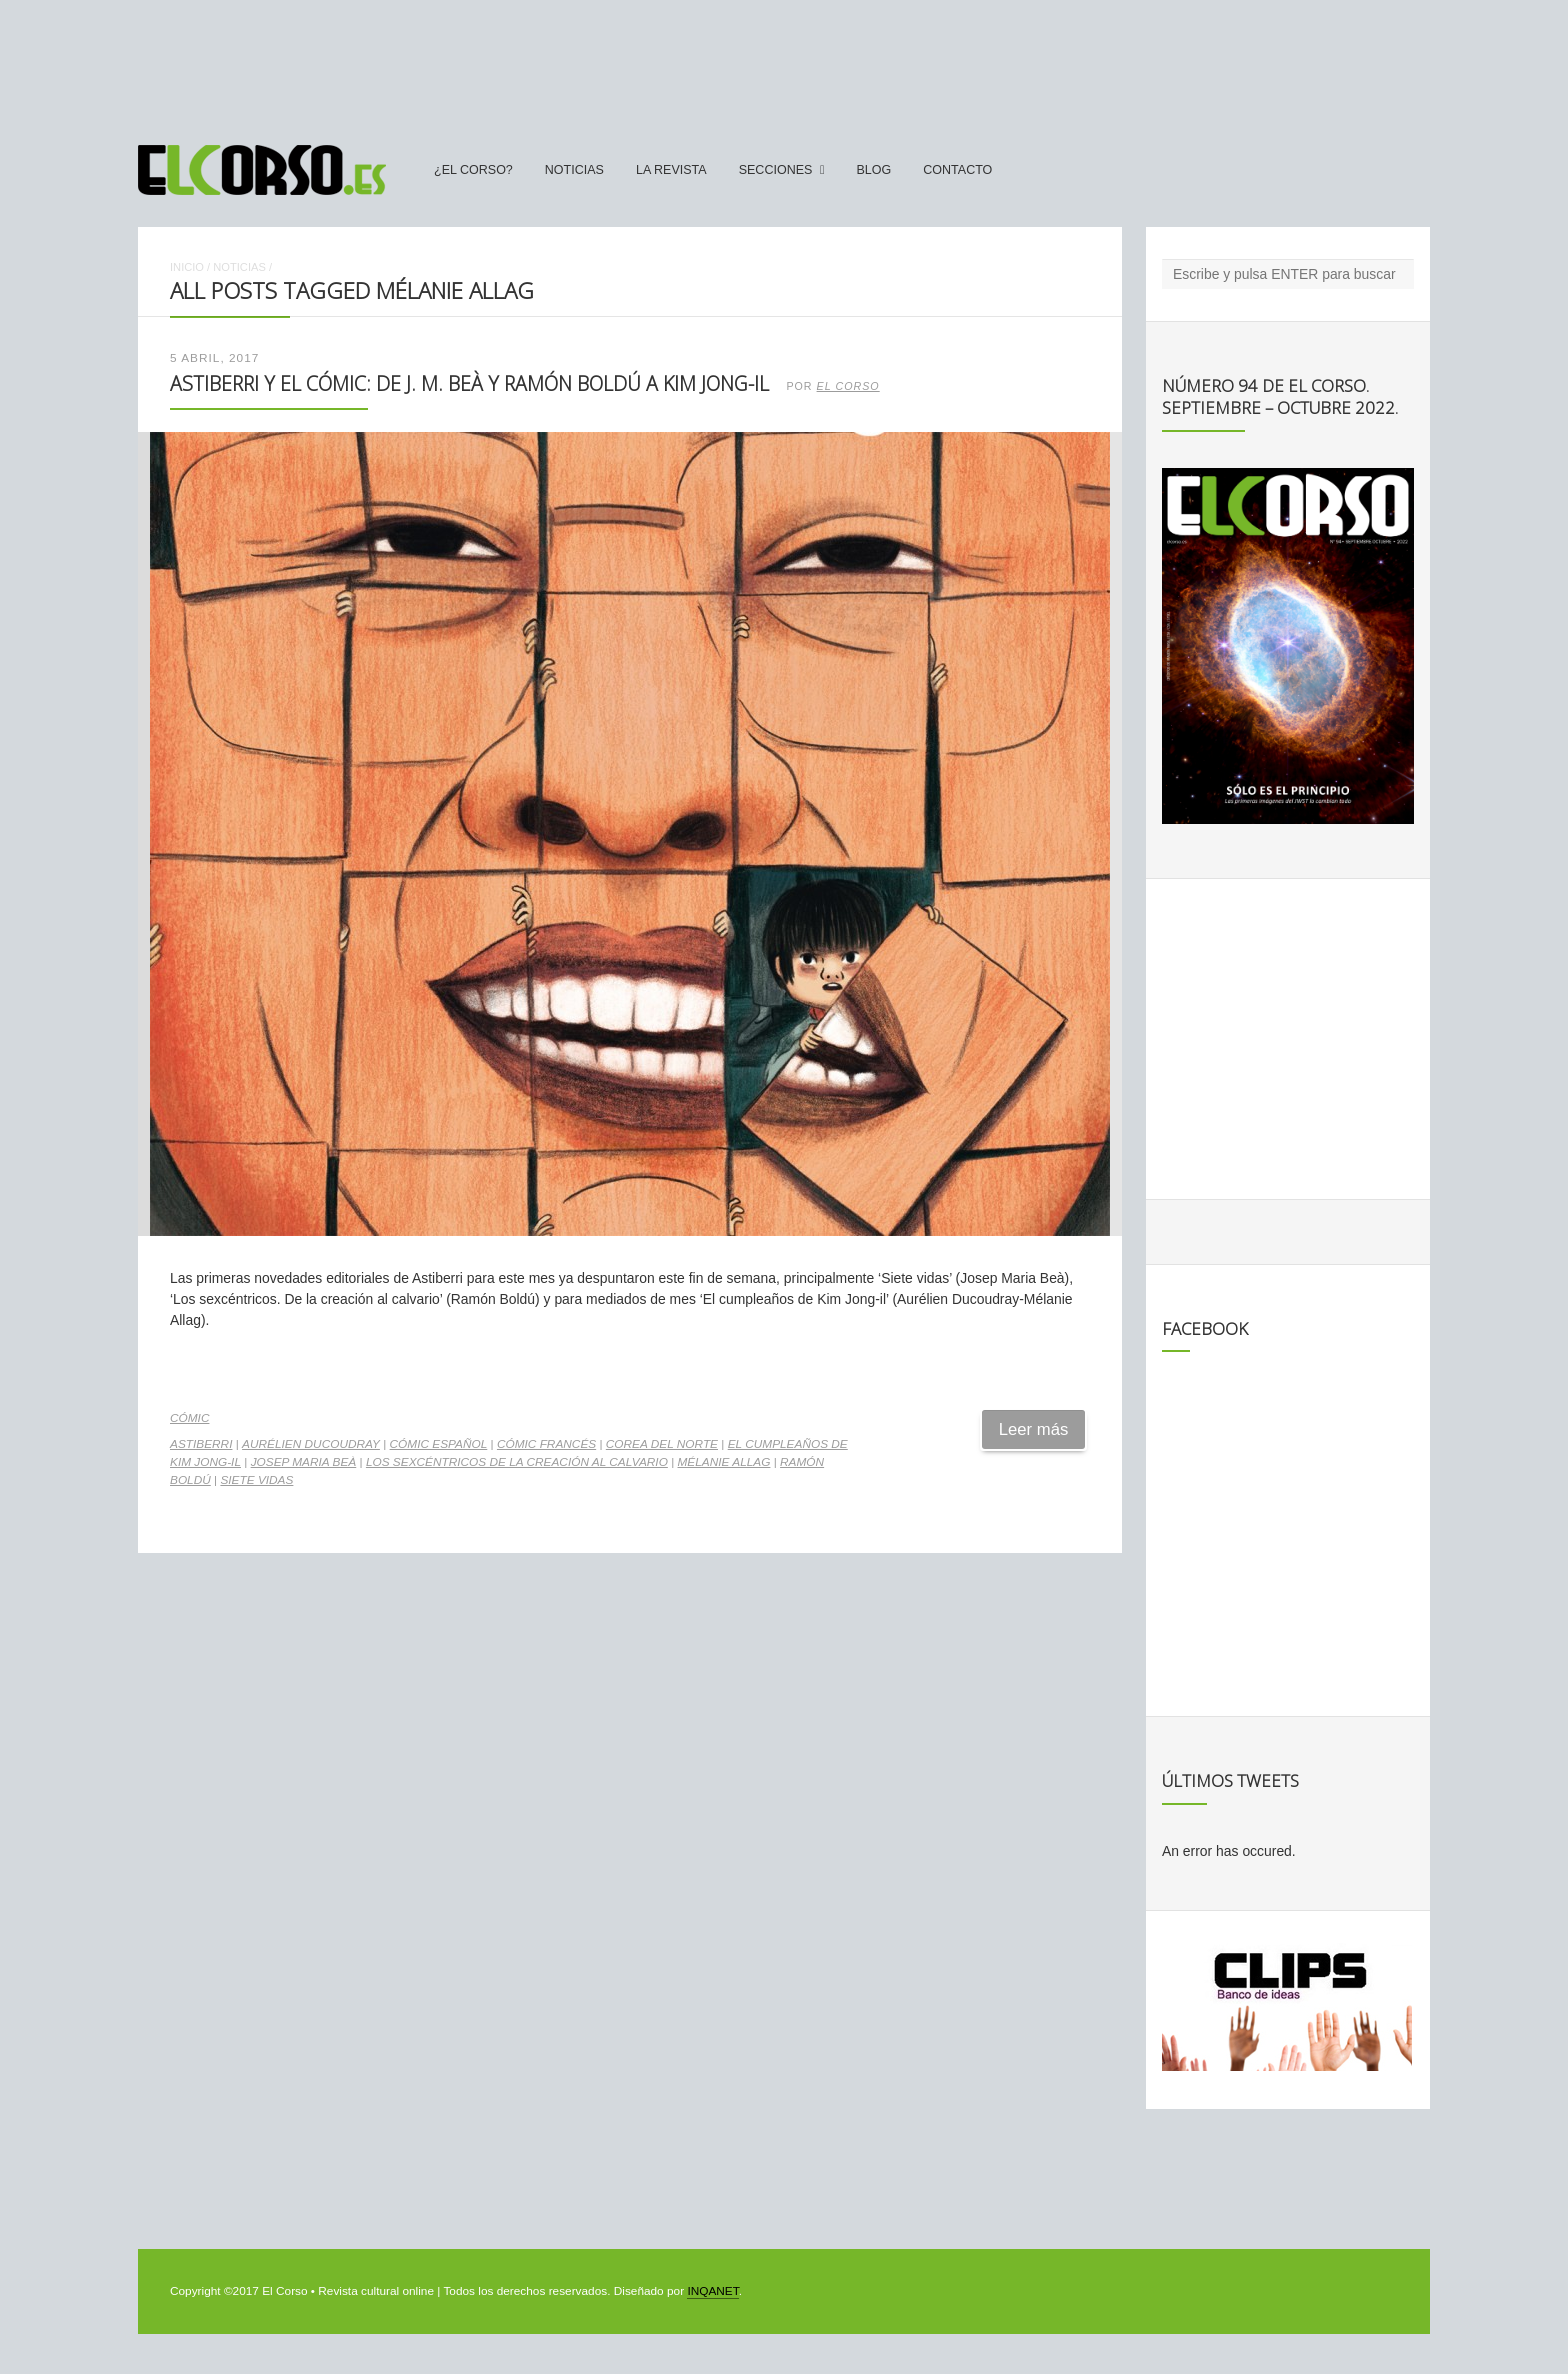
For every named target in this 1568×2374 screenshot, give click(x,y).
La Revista (671, 170)
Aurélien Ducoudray (311, 1444)
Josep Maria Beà (304, 1462)
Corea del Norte (662, 1444)
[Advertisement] (784, 63)
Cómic (189, 1418)
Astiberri (201, 1444)
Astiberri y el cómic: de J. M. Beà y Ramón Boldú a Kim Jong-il (469, 383)
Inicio (187, 267)
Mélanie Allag (724, 1462)
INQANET (712, 2291)
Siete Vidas (256, 1480)
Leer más (1034, 1429)
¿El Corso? (473, 170)
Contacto (957, 170)
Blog (873, 170)
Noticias (574, 170)
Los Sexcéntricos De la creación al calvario (517, 1462)
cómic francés (546, 1444)
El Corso (848, 386)
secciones (776, 170)
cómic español (439, 1444)
